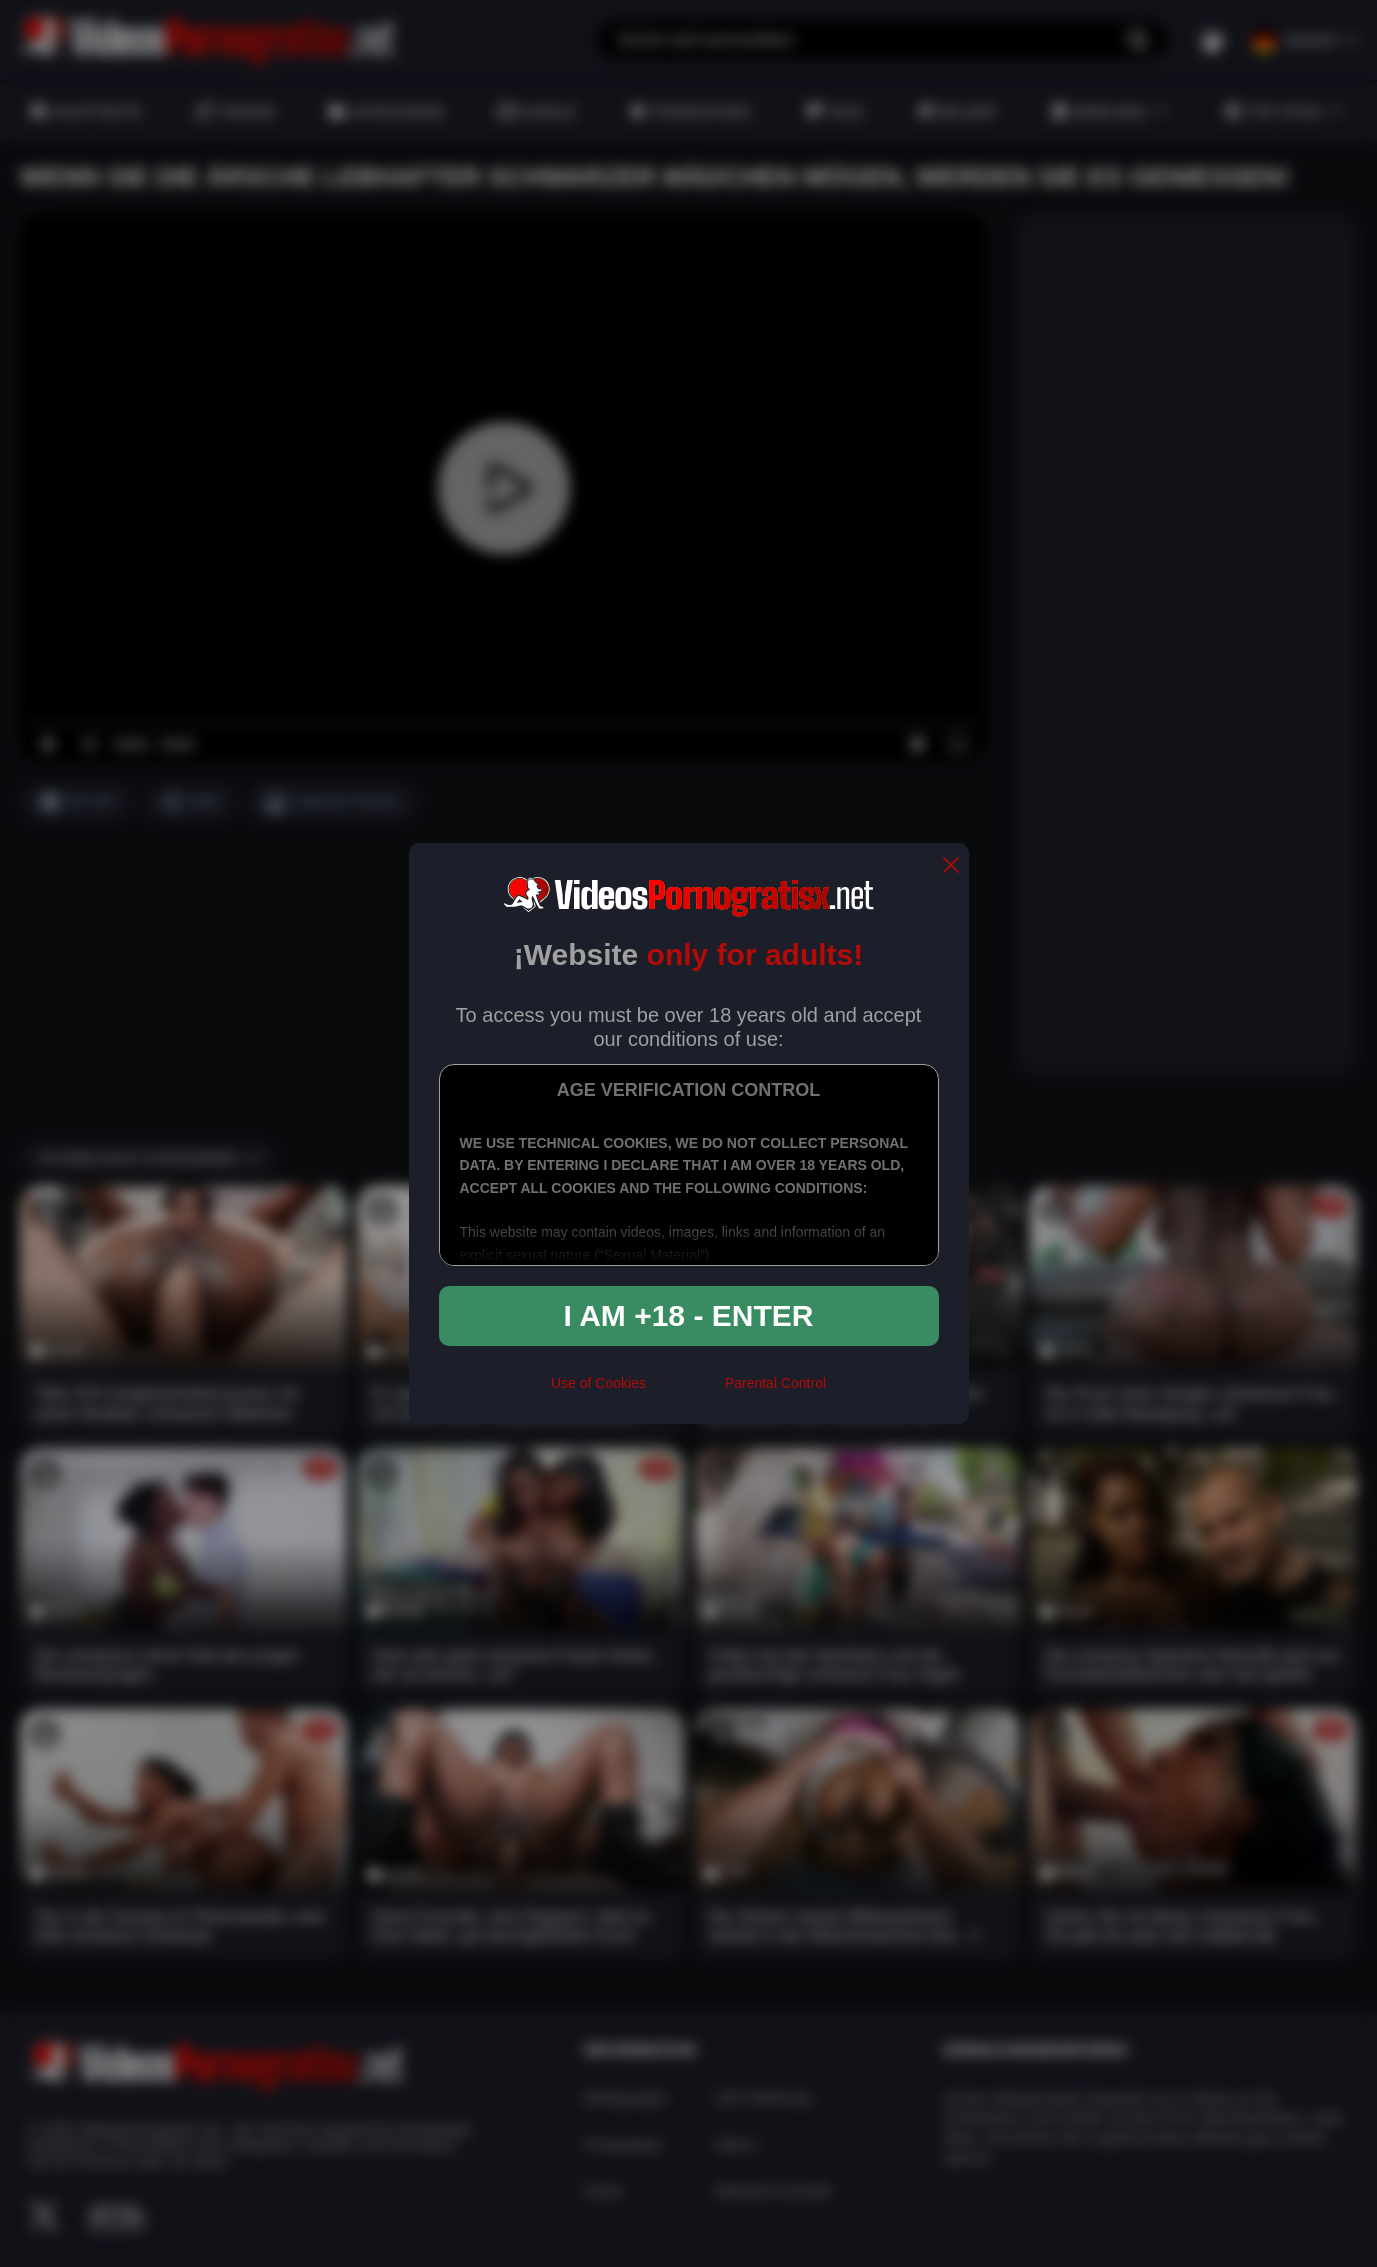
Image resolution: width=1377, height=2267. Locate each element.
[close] (951, 866)
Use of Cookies (598, 1383)
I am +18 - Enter (689, 1315)
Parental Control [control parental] (775, 1383)
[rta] (685, 1391)
